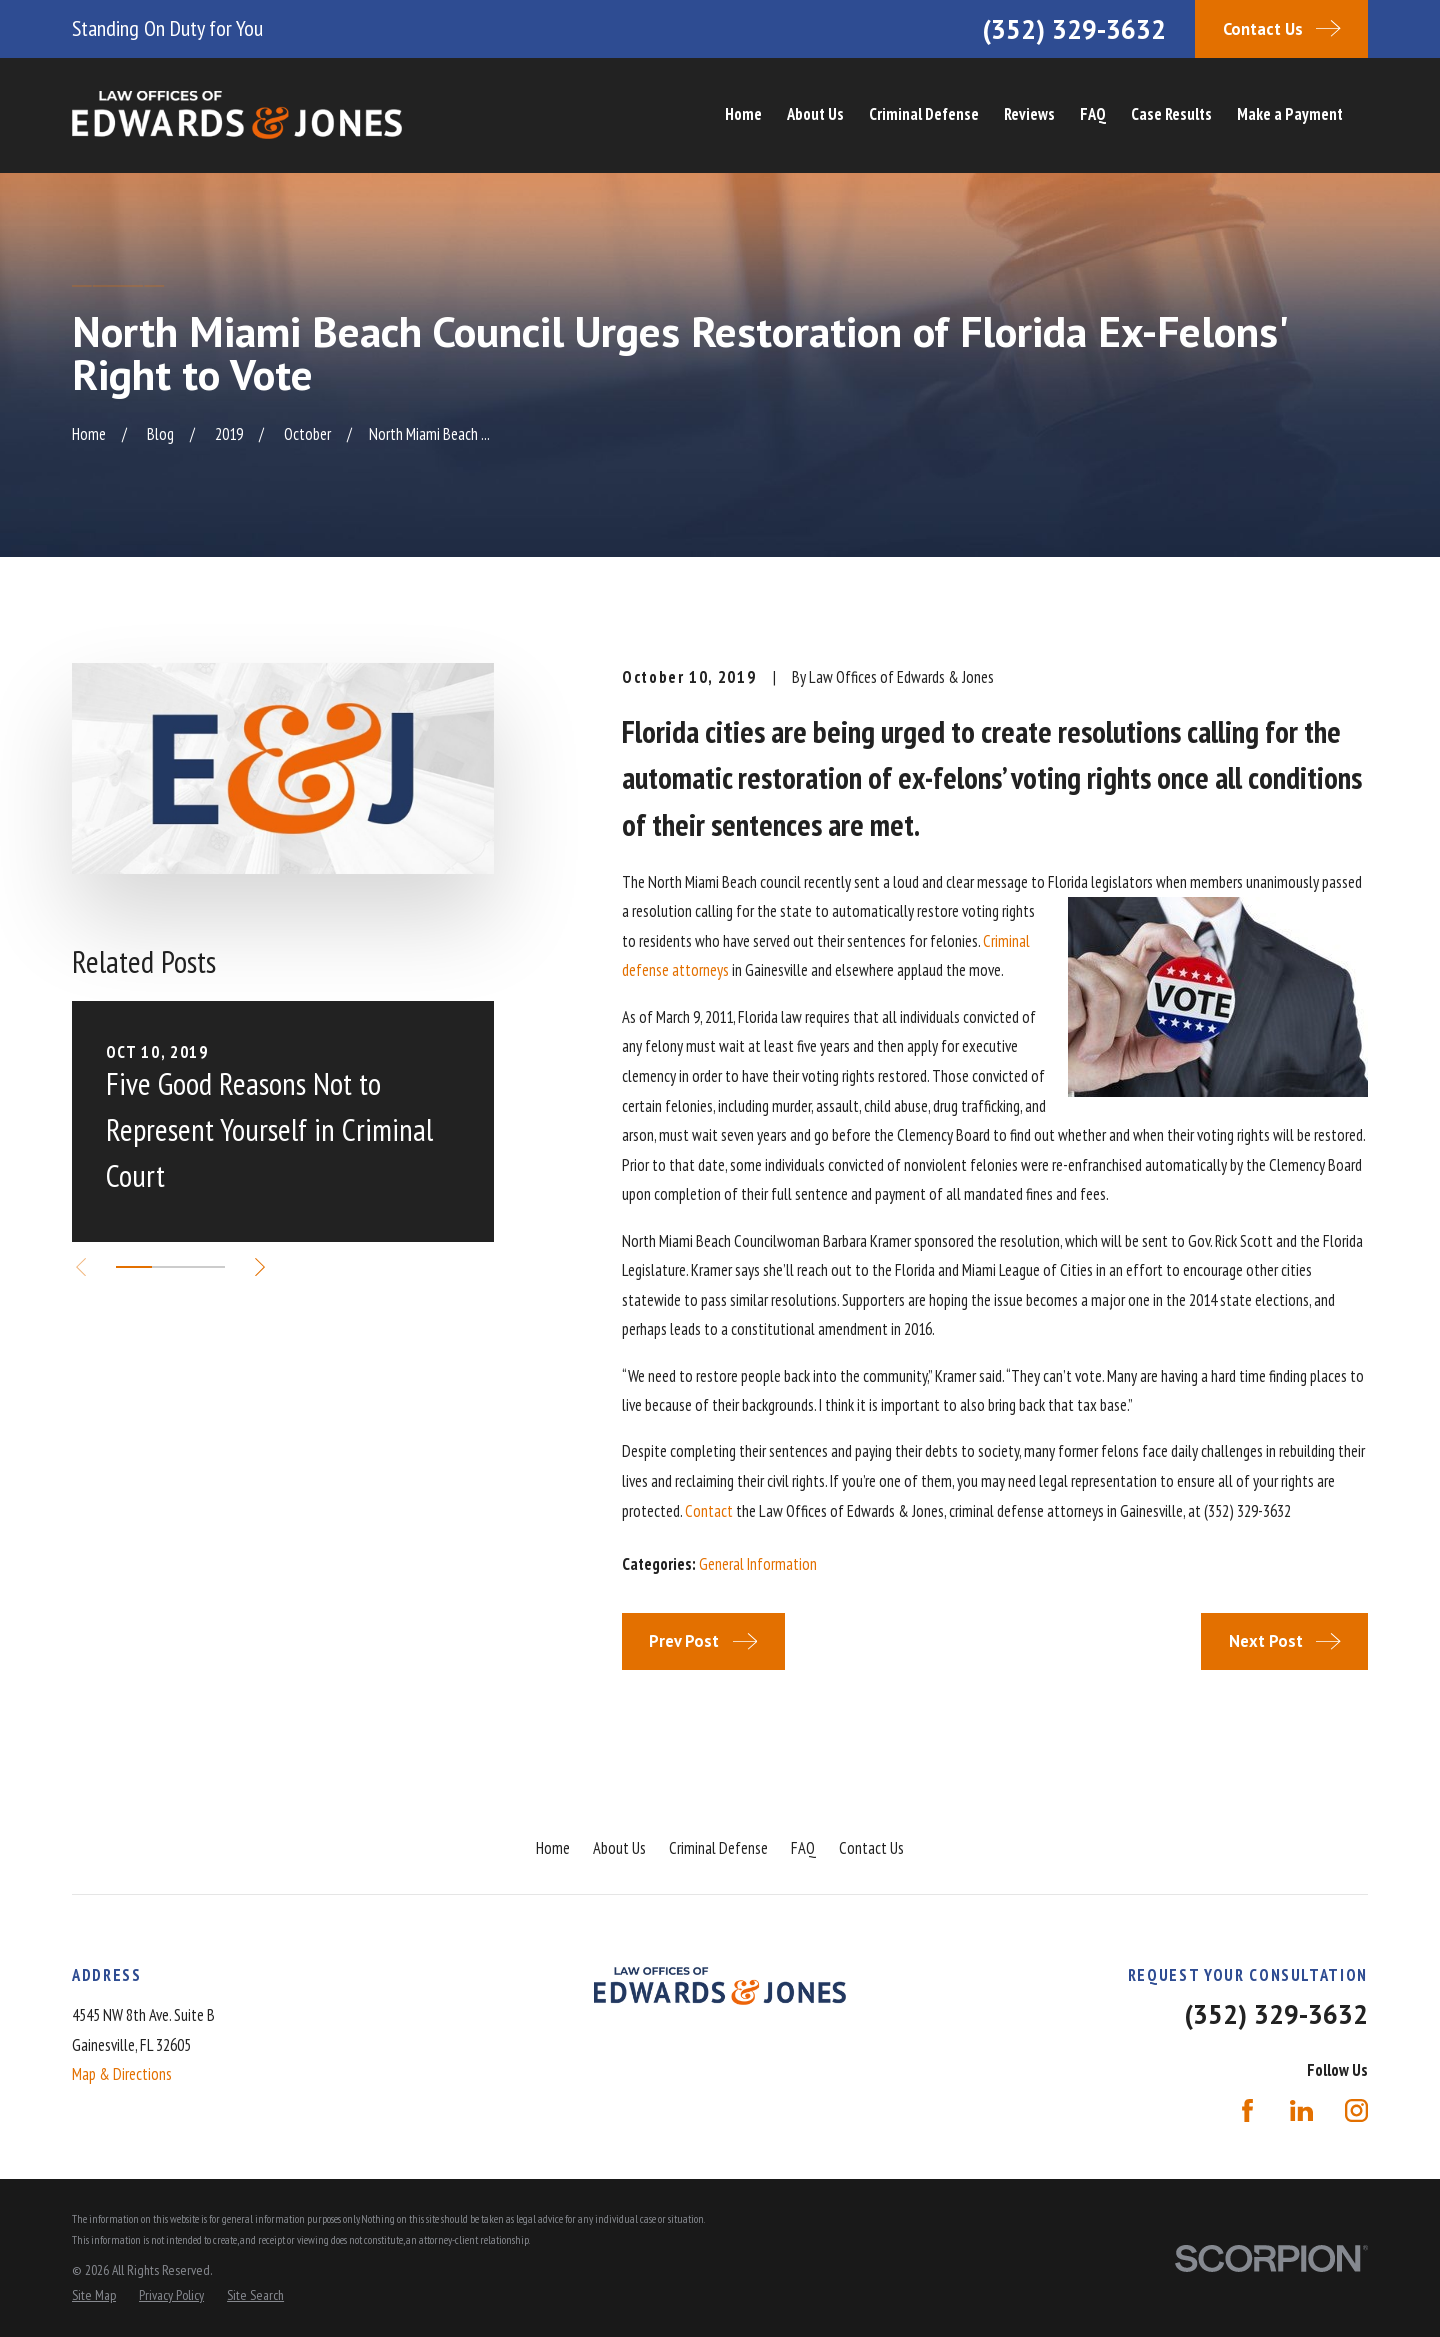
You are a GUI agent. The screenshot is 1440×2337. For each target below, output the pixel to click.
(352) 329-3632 (1074, 29)
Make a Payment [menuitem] (1290, 114)
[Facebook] (1247, 2110)
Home (553, 1848)
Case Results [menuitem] (1171, 114)
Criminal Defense (718, 1848)
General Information (758, 1564)
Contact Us (871, 1848)
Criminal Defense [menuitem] (924, 114)
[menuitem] (94, 2295)
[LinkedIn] (1301, 2110)
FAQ (803, 1848)
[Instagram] (1356, 2110)
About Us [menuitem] (815, 114)
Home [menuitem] (743, 114)
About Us (619, 1848)
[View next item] (260, 1267)
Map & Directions (122, 2074)
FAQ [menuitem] (1093, 114)
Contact (709, 1511)
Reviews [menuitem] (1029, 114)
